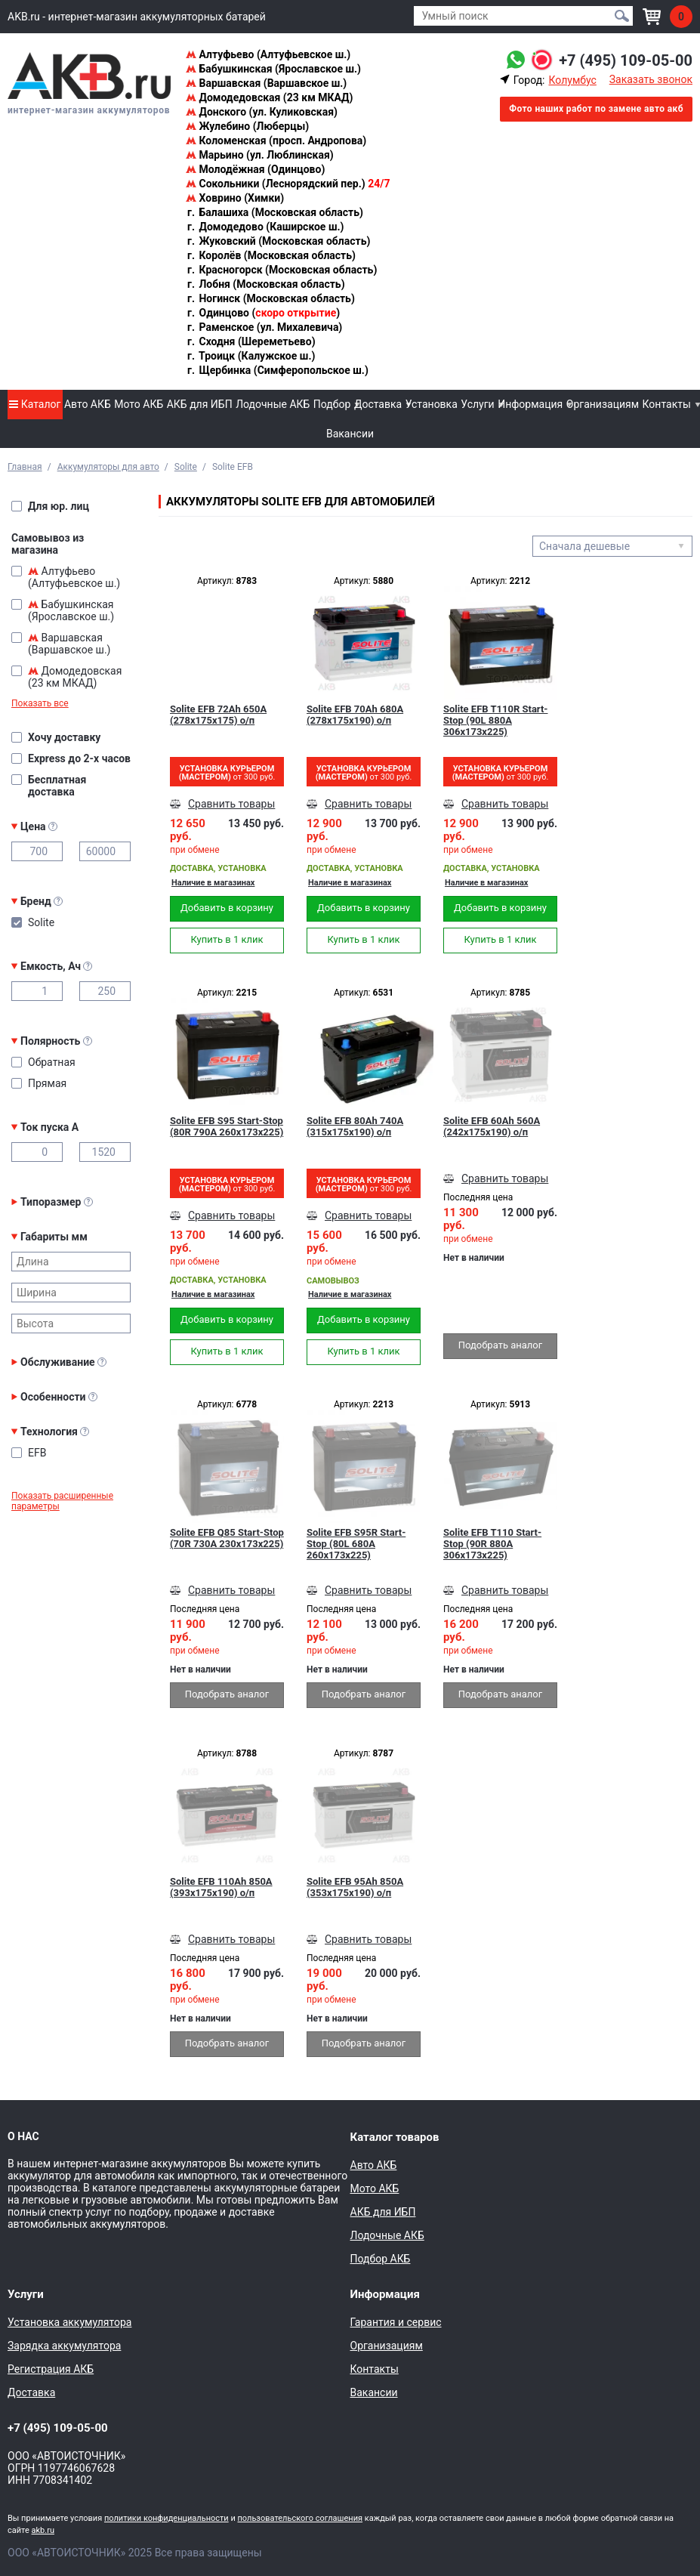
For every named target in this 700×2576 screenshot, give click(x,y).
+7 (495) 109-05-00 (625, 60)
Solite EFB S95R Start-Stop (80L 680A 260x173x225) (356, 1544)
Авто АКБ (87, 404)
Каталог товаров (394, 2137)
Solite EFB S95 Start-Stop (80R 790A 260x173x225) (226, 1126)
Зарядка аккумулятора (64, 2346)
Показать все (40, 703)
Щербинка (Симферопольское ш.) (277, 370)
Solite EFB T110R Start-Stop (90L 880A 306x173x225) (495, 720)
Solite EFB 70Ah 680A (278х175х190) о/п (355, 714)
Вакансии (350, 434)
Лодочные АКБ (273, 404)
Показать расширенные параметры (62, 1501)
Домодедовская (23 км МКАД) (269, 97)
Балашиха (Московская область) (274, 212)
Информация (530, 404)
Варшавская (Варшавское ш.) (266, 83)
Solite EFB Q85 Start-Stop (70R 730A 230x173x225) (227, 1538)
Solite (185, 467)
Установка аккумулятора (69, 2322)
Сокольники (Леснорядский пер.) (288, 184)
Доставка (378, 404)
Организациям (602, 404)
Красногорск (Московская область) (281, 270)
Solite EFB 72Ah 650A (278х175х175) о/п (218, 714)
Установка (432, 404)
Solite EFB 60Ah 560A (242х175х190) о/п (491, 1126)
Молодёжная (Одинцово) (255, 169)
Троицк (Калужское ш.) (250, 356)
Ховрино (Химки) (235, 198)
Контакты (667, 404)
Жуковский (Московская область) (278, 241)
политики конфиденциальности (166, 2518)
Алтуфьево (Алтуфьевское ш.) (268, 54)
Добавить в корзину (226, 907)
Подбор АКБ (380, 2259)
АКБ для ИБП (200, 404)
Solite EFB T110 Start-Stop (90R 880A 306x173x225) (492, 1544)
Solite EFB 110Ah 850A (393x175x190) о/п (221, 1887)
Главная (25, 467)
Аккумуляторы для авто (108, 467)
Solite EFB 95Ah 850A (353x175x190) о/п (355, 1887)
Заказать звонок (650, 79)
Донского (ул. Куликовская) (262, 112)
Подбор (332, 404)
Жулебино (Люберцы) (247, 126)
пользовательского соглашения (299, 2518)
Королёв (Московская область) (271, 255)
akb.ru (43, 2530)
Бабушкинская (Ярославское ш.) (273, 69)
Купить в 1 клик (226, 939)
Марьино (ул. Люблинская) (260, 155)
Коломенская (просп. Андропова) (276, 140)
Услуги (477, 404)
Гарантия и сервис (396, 2322)
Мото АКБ (138, 404)
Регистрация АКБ (51, 2369)
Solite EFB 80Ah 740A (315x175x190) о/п (355, 1126)
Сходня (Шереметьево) (251, 341)
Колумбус (572, 80)
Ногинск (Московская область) (270, 298)
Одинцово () (263, 313)
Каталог (34, 404)
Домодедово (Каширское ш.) (265, 227)
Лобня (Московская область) (265, 284)
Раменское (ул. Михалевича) (264, 327)
